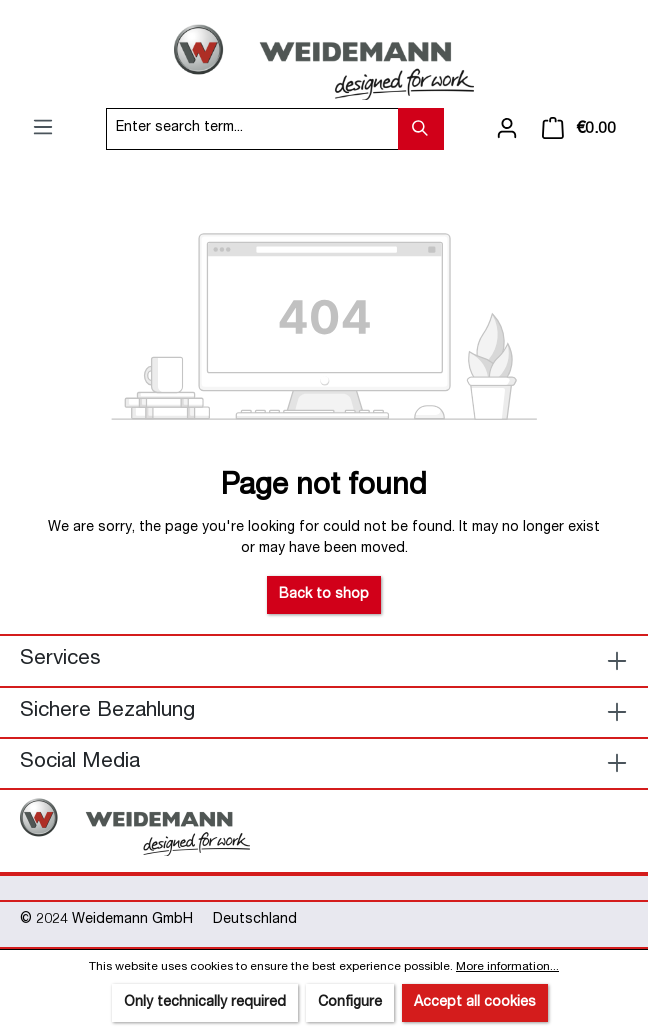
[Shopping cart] (579, 129)
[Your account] (507, 129)
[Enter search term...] (252, 129)
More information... (507, 967)
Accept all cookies (475, 1003)
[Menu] (43, 128)
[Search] (421, 129)
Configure (350, 1003)
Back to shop (324, 595)
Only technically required (205, 1003)
